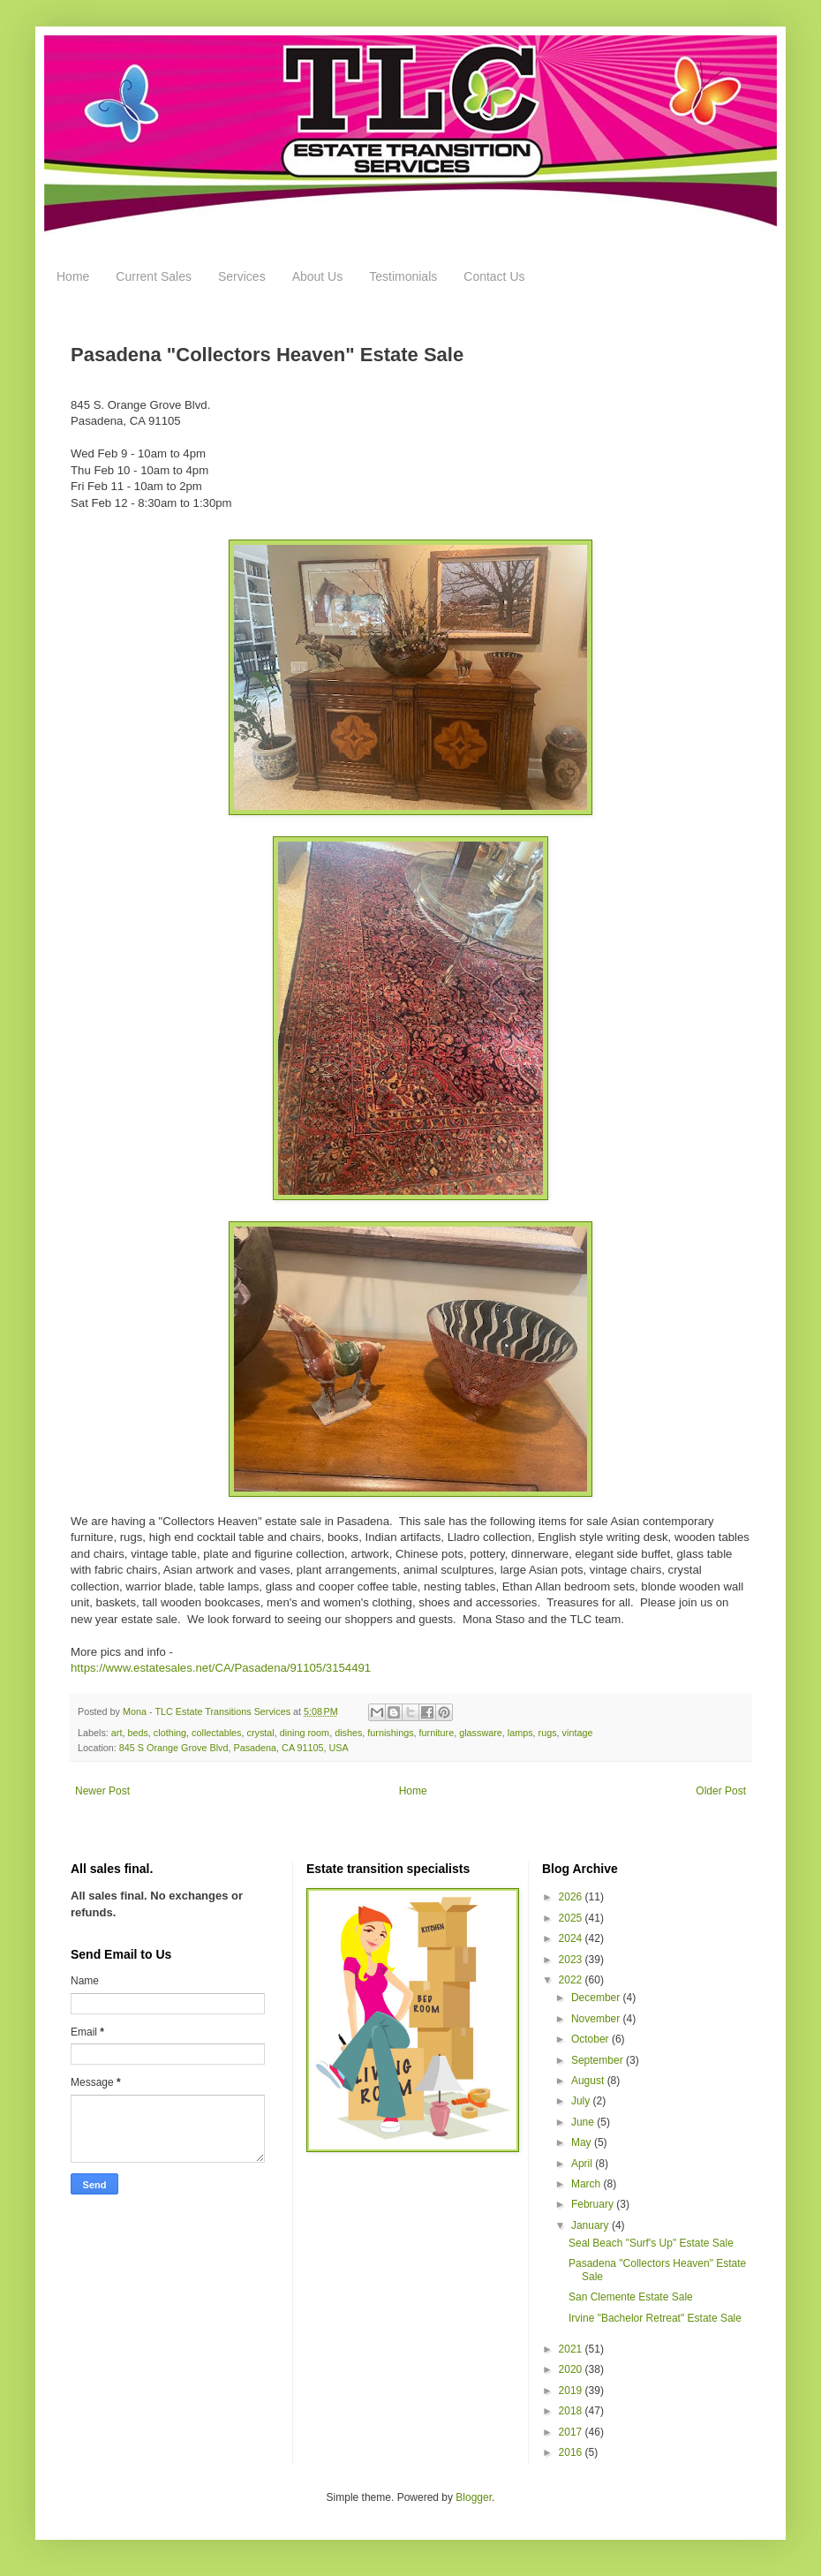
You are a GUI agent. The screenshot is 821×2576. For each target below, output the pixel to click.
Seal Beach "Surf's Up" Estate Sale (651, 2243)
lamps (520, 1732)
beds (137, 1732)
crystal (261, 1732)
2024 (572, 1938)
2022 (572, 1980)
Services (242, 276)
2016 (572, 2452)
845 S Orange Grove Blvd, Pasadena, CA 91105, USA (234, 1747)
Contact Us (493, 276)
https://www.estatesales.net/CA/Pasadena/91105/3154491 (221, 1667)
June (584, 2122)
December (597, 1997)
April (583, 2163)
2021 (572, 2349)
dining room (304, 1732)
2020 (572, 2369)
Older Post (721, 1791)
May (582, 2142)
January (591, 2225)
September (598, 2060)
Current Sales (154, 276)
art (117, 1732)
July (582, 2101)
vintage (577, 1732)
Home (72, 276)
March (587, 2184)
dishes (348, 1732)
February (593, 2204)
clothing (170, 1732)
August (589, 2080)
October (591, 2039)
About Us (317, 276)
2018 (572, 2411)
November (597, 2019)
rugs (548, 1732)
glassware (480, 1732)
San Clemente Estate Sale (631, 2297)
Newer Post (102, 1791)
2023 (572, 1959)
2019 (572, 2390)
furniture (437, 1732)
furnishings (390, 1732)
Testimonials (403, 276)
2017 (572, 2432)
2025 (572, 1918)
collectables (216, 1732)
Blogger (474, 2497)
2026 (572, 1897)
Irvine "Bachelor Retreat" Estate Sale (655, 2318)
